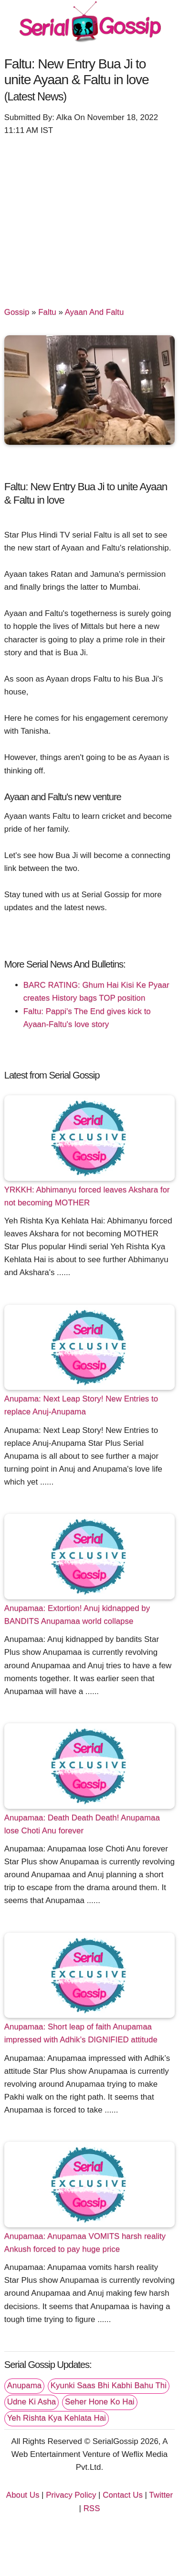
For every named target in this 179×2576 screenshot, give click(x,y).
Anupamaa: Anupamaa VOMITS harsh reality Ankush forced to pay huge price (85, 2243)
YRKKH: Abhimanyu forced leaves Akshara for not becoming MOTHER (87, 1196)
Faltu (47, 312)
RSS (92, 2508)
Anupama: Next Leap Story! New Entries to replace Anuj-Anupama (81, 1405)
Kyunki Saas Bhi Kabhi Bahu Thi (109, 2385)
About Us (23, 2494)
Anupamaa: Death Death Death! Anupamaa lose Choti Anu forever (82, 1824)
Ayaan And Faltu (94, 312)
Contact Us (123, 2494)
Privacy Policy (71, 2494)
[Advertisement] (89, 216)
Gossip (17, 312)
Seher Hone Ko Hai (100, 2401)
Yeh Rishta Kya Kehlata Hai (56, 2417)
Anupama (24, 2385)
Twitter (161, 2494)
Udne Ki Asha (31, 2401)
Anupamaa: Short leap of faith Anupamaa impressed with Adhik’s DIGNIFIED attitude (81, 2033)
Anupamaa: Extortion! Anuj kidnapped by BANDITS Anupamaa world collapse (77, 1615)
